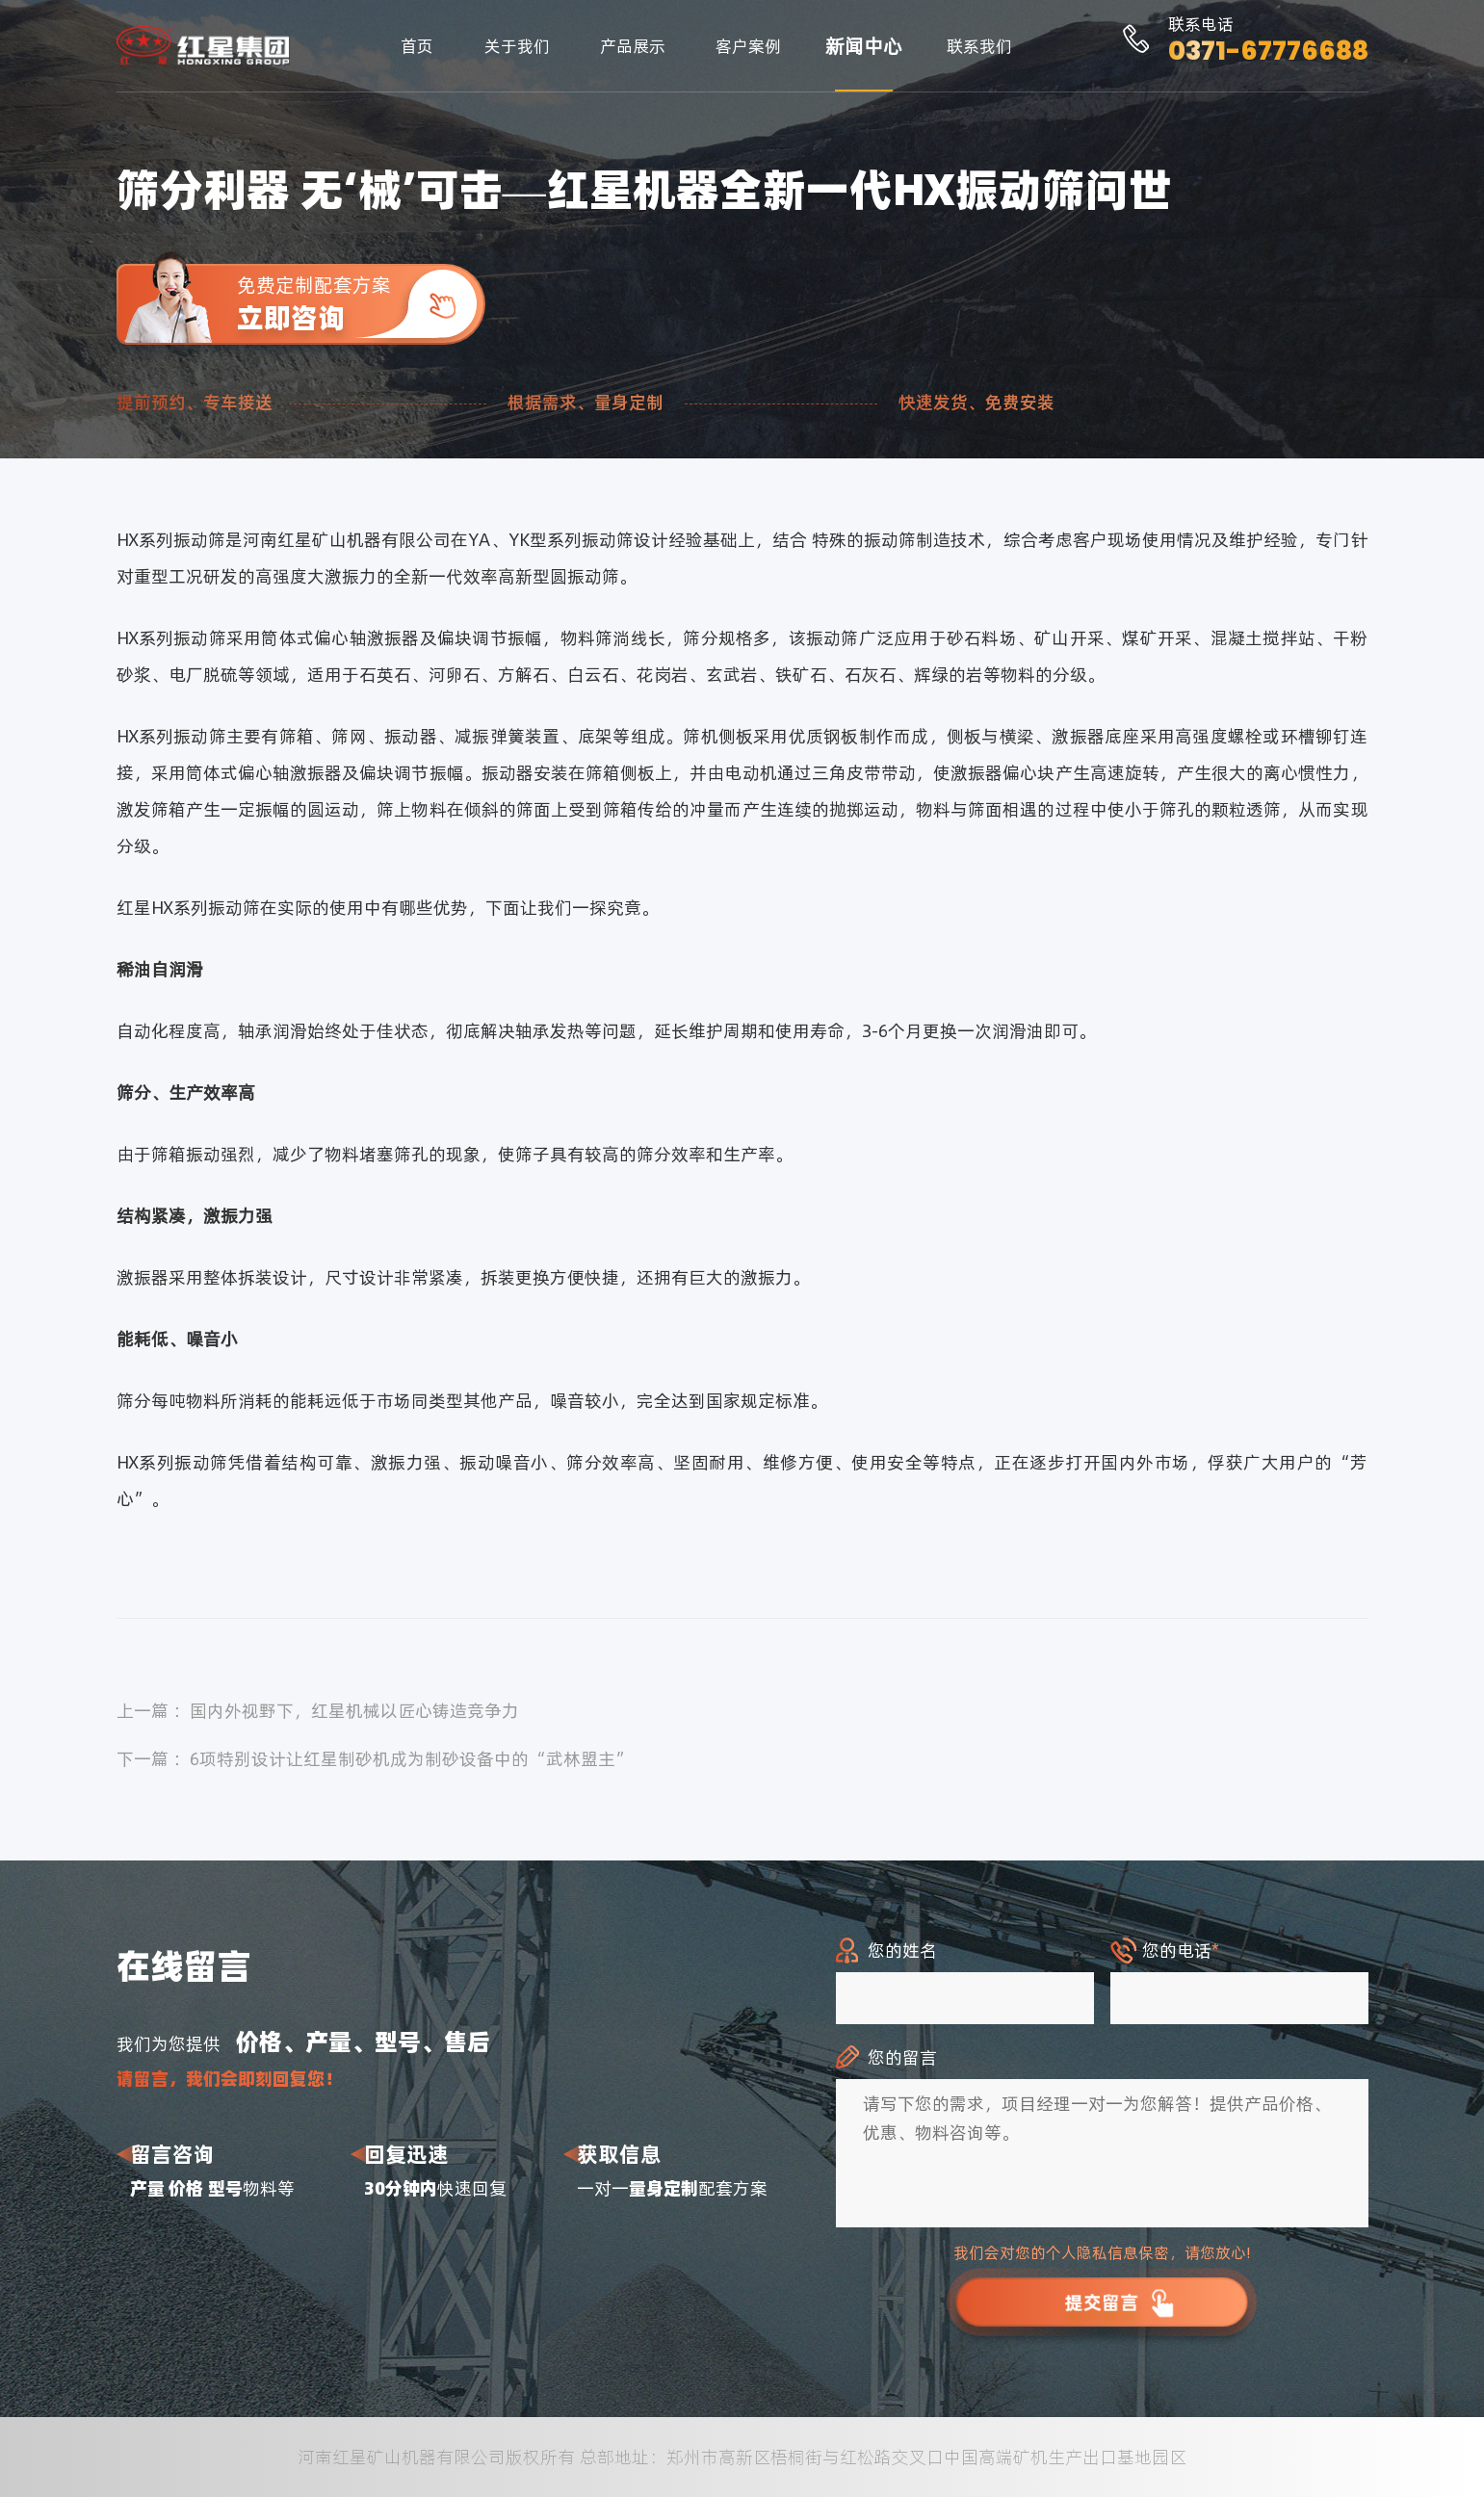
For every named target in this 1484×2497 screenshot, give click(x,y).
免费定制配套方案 (361, 304)
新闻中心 (863, 46)
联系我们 (979, 46)
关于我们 (517, 46)
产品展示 (632, 46)
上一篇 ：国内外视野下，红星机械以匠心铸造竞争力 (318, 1711)
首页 (417, 46)
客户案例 (748, 46)
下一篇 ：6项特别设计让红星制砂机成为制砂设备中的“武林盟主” (375, 1759)
